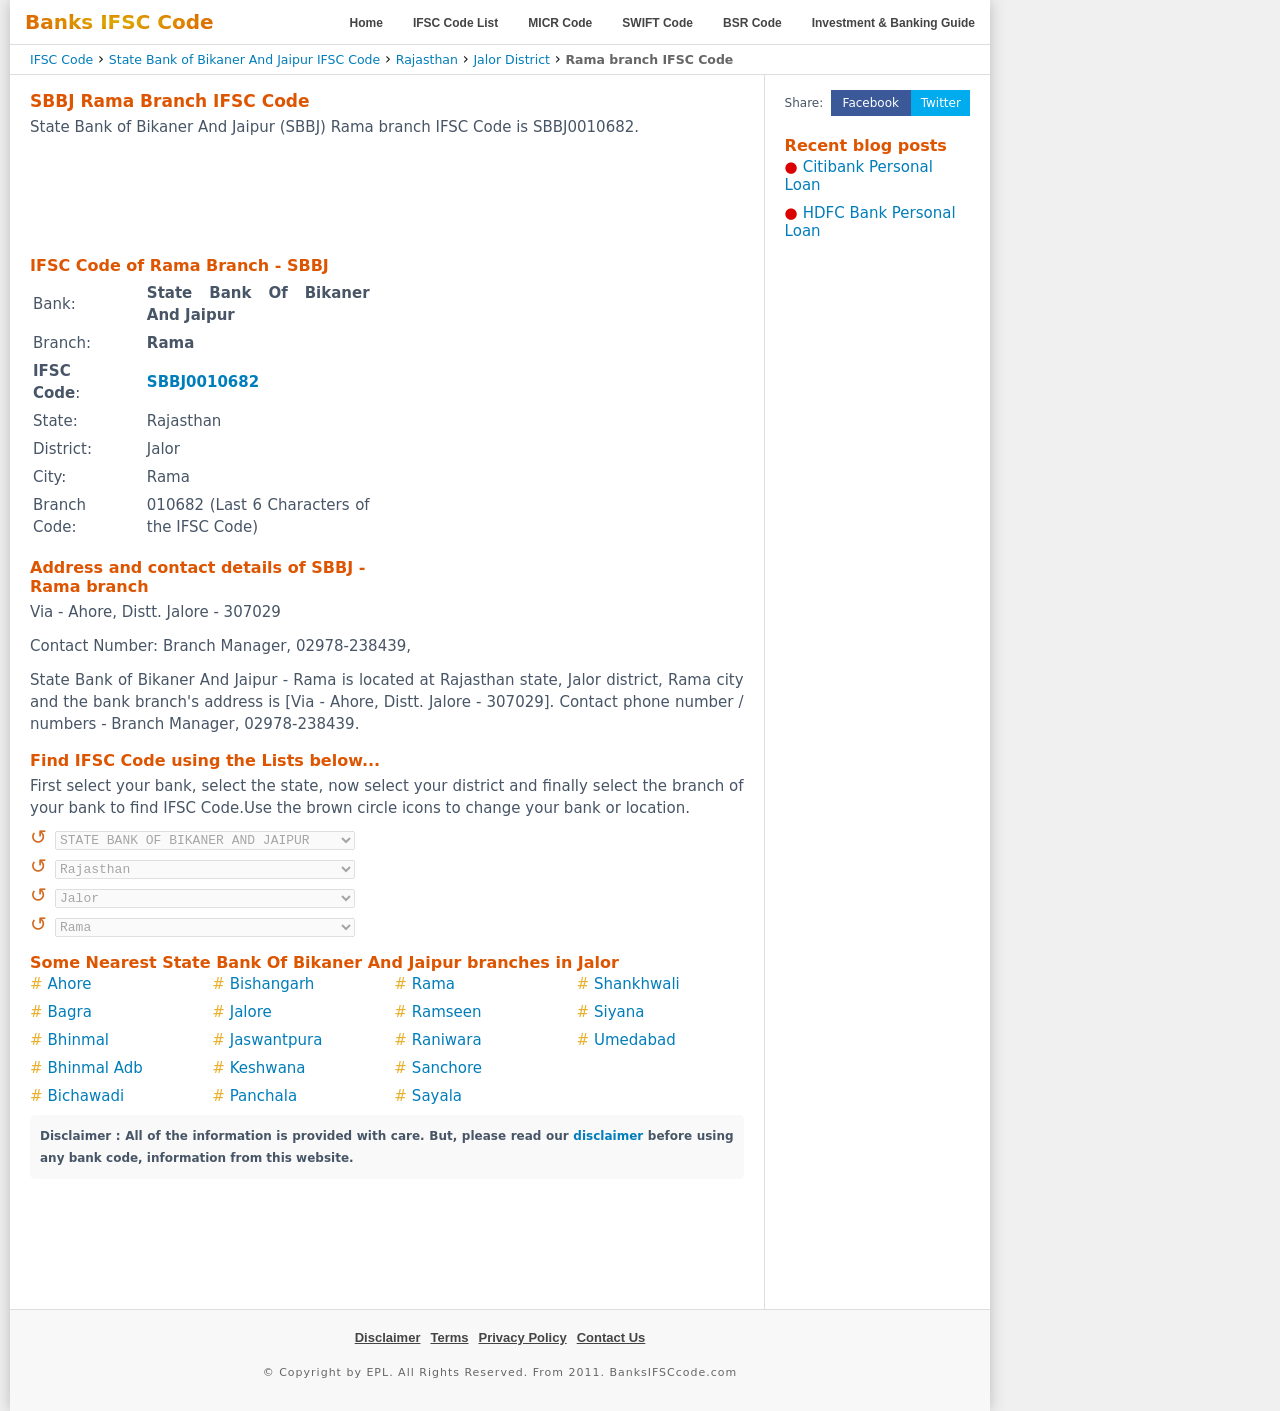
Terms (449, 1337)
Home (366, 23)
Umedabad (635, 1040)
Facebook (871, 103)
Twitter (941, 103)
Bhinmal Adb (95, 1068)
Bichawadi (86, 1096)
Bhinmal (78, 1040)
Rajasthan (427, 59)
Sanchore (447, 1068)
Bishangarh (272, 984)
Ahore (70, 984)
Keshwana (268, 1068)
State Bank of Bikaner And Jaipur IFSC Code (244, 59)
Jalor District (511, 59)
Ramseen (447, 1012)
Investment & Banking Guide (893, 23)
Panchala (263, 1096)
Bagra (70, 1012)
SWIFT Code (657, 23)
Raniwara (447, 1040)
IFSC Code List (455, 23)
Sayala (437, 1096)
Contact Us (611, 1337)
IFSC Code (61, 59)
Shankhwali (637, 984)
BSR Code (752, 23)
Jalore (251, 1012)
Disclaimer (388, 1337)
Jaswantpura (276, 1040)
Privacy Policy (523, 1337)
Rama (433, 984)
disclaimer (608, 1136)
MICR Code (560, 23)
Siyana (619, 1012)
